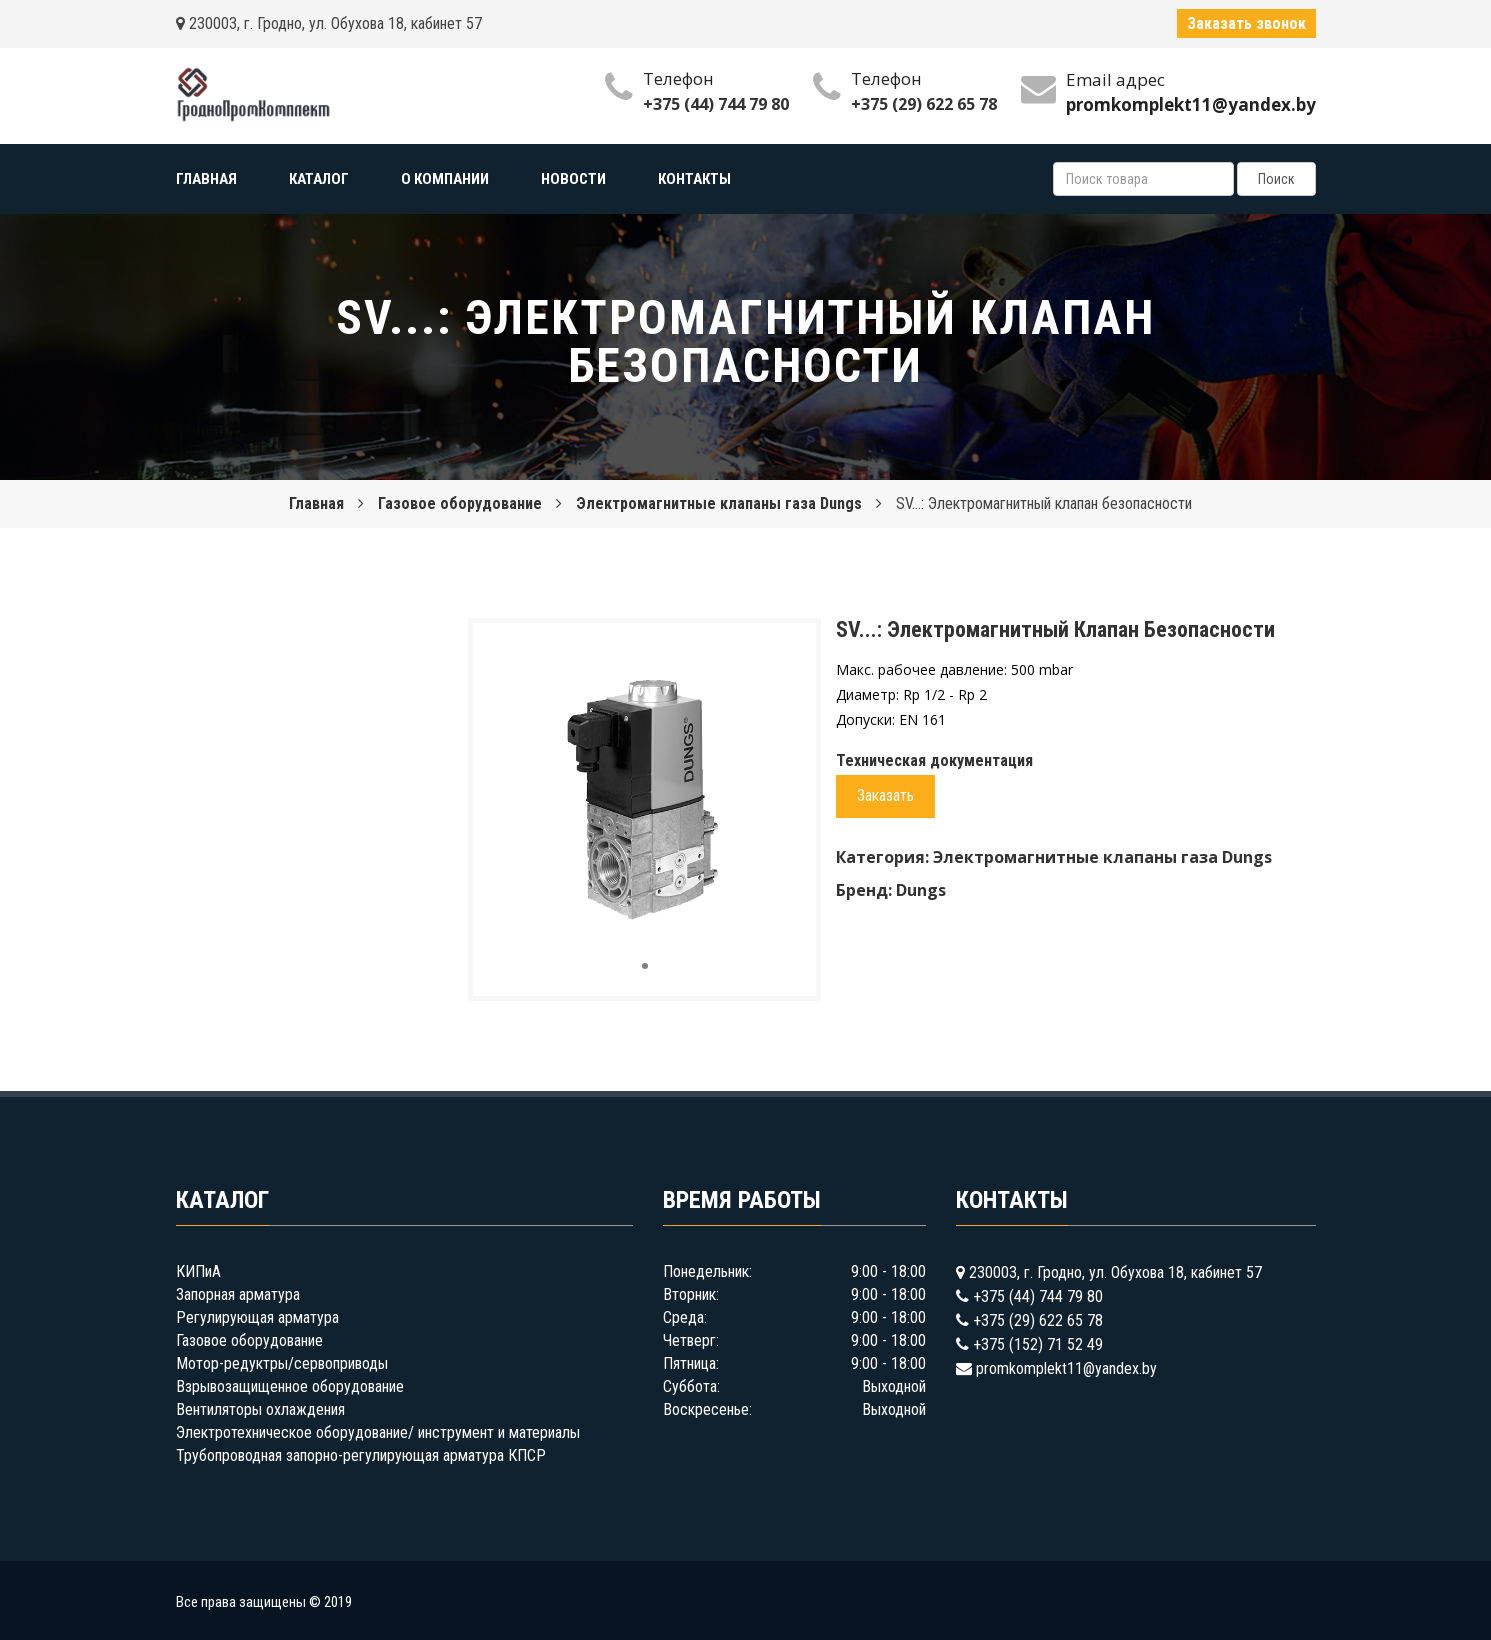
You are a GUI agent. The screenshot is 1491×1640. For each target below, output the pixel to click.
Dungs (921, 890)
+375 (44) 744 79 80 (716, 104)
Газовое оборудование (460, 503)
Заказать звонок (1246, 23)
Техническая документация (934, 760)
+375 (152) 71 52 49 (1038, 1344)
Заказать (885, 795)
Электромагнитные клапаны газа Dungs (719, 503)
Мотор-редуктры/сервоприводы (282, 1363)
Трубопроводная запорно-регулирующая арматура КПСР (361, 1455)
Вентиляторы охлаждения (260, 1409)
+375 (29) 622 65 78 (924, 104)
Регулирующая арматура (257, 1317)
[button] (783, 656)
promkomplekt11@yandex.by (1066, 1368)
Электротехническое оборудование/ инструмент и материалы (378, 1432)
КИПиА (198, 1271)
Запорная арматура (238, 1294)
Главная (316, 503)
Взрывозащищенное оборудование (290, 1386)
